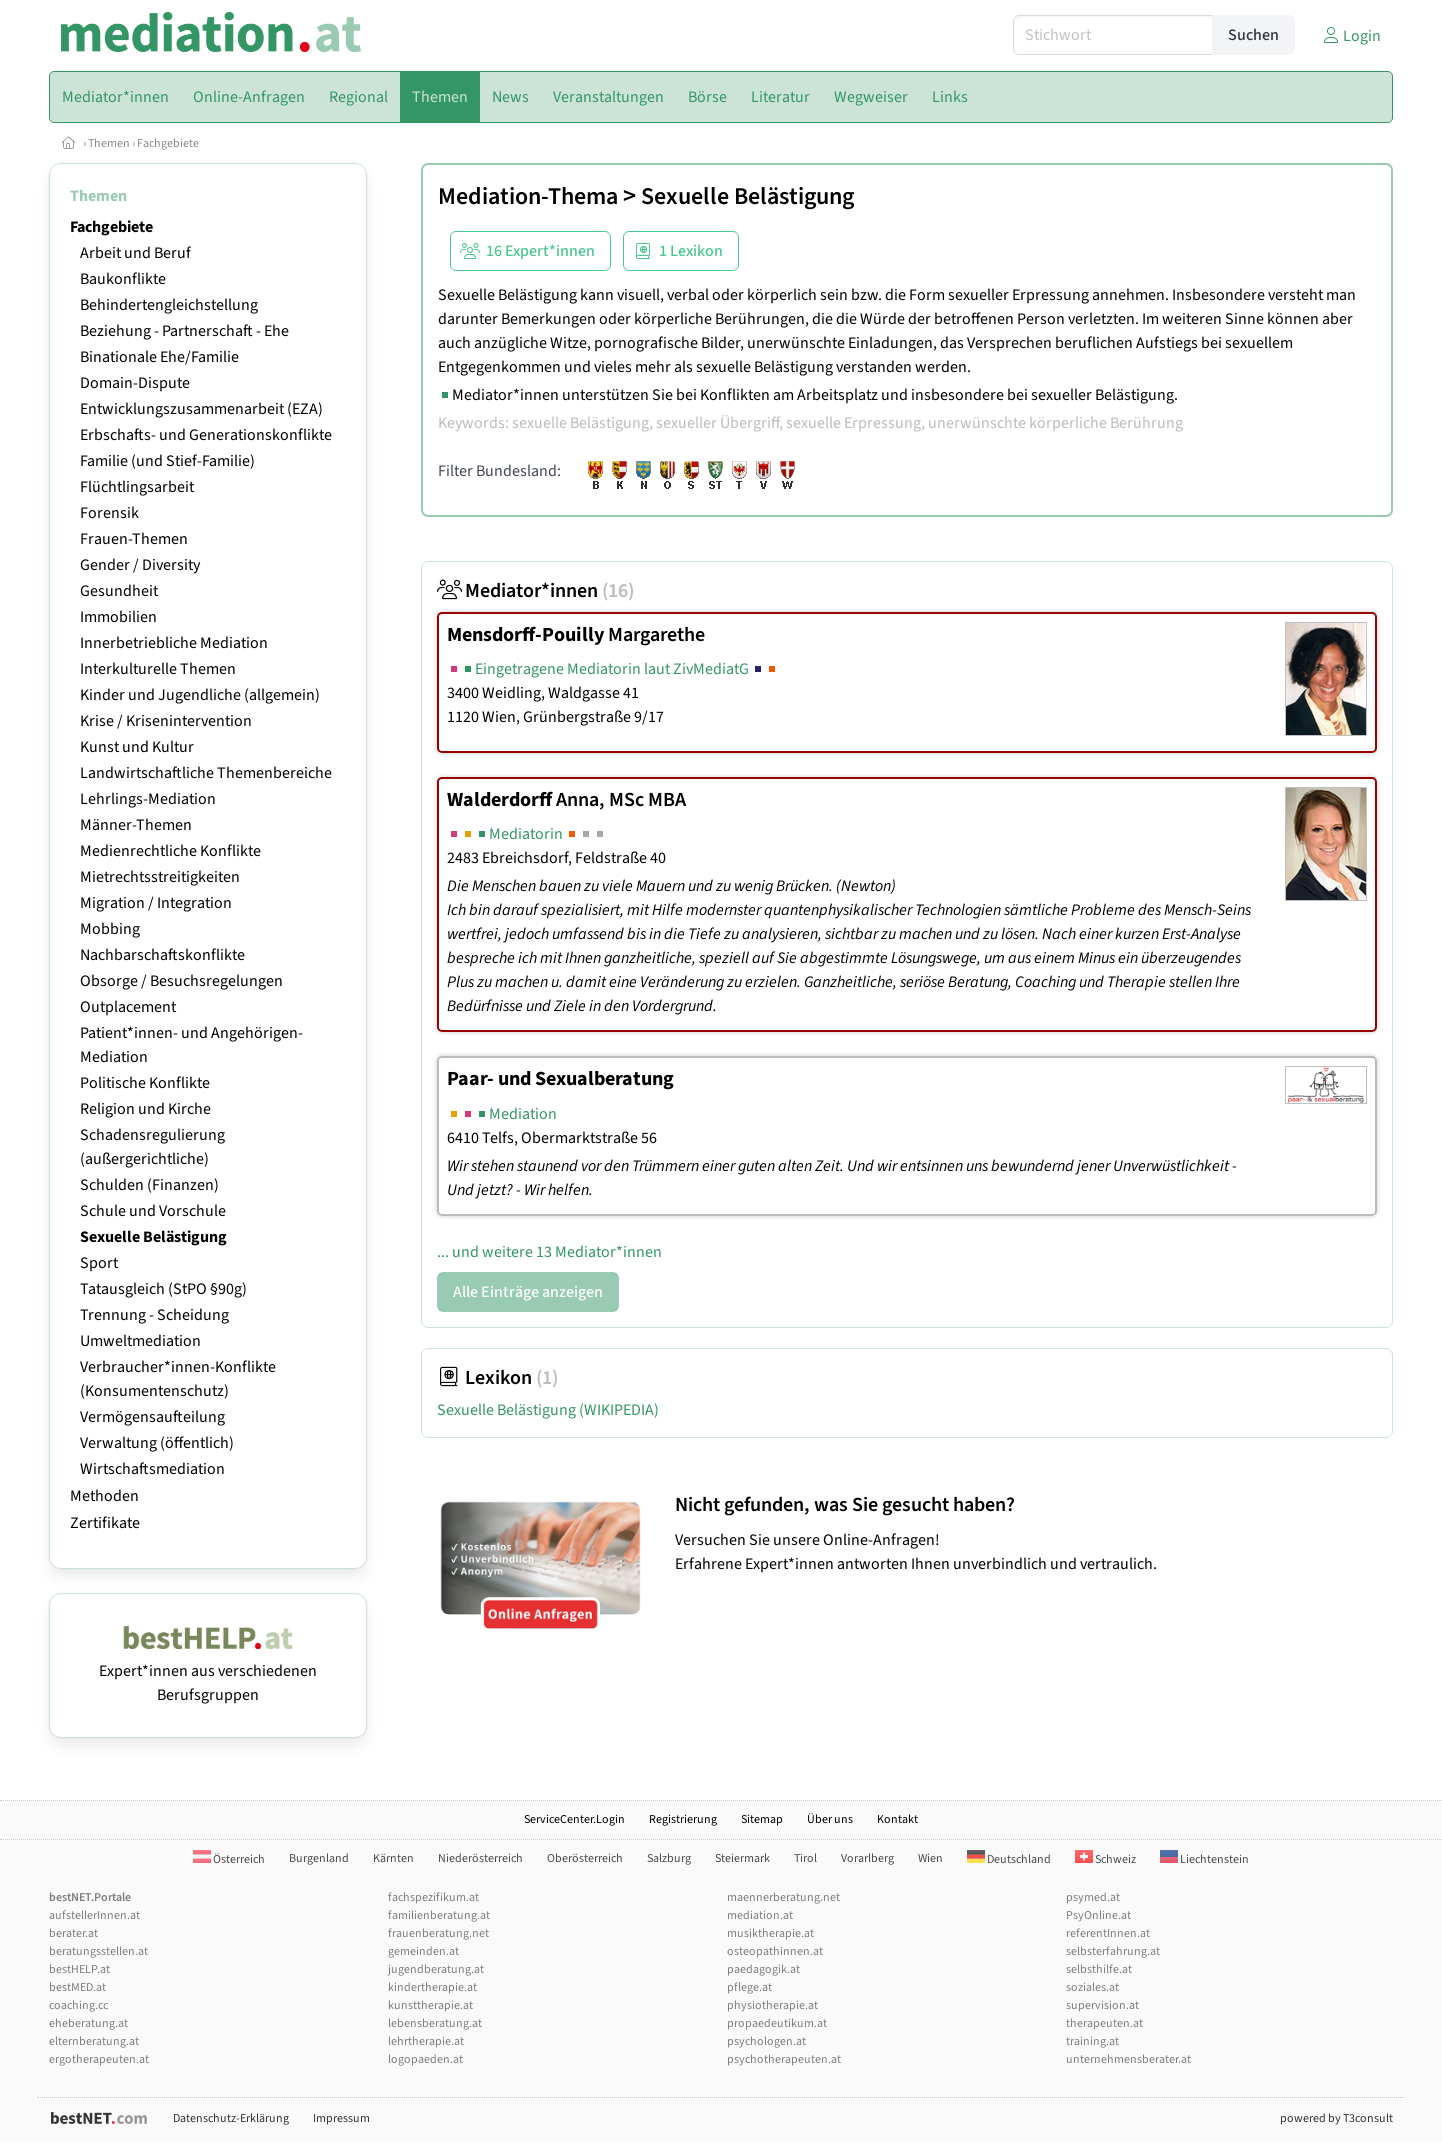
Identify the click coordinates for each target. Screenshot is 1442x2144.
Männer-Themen (136, 825)
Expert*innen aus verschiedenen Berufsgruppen (208, 1671)
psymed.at (1093, 1897)
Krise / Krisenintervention (166, 721)
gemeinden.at (423, 1951)
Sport (99, 1263)
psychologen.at (766, 2041)
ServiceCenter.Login (574, 1819)
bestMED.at (77, 1987)
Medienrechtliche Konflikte (170, 851)
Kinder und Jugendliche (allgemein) (200, 695)
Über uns (830, 1819)
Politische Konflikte (145, 1083)
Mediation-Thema (528, 196)
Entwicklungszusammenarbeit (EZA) (201, 409)
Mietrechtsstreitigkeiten (160, 877)
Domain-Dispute (135, 383)
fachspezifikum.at (433, 1897)
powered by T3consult (1336, 2118)
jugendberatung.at (436, 1969)
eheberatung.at (88, 2023)
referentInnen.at (1108, 1933)
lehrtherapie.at (426, 2041)
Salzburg (669, 1858)
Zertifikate (105, 1523)
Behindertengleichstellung (169, 305)
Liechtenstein (1204, 1859)
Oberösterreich (585, 1858)
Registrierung (683, 1819)
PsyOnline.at (1098, 1915)
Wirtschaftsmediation (152, 1469)
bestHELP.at (79, 1969)
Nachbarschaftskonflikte (162, 955)
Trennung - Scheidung (154, 1315)
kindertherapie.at (432, 1987)
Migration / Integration (156, 903)
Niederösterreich (480, 1858)
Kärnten (393, 1858)
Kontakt (897, 1819)
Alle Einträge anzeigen (528, 1292)
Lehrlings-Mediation (148, 799)
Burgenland (319, 1858)
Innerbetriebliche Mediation (174, 643)
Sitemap (762, 1819)
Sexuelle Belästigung (153, 1237)
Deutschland (1009, 1859)
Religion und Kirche (145, 1109)
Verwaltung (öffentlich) (157, 1443)
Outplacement (128, 1007)
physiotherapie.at (772, 2005)
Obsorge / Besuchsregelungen (181, 981)
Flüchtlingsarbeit (137, 487)
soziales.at (1092, 1987)
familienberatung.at (439, 1915)
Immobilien (118, 617)
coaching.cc (78, 2005)
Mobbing (110, 929)
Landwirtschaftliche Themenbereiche (206, 773)
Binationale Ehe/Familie (159, 357)
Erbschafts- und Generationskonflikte (206, 435)
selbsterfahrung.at (1113, 1951)
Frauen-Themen (134, 539)
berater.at (73, 1933)
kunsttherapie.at (430, 2005)
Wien (930, 1858)
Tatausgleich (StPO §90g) (163, 1289)
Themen (109, 143)
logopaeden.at (425, 2059)
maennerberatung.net (783, 1897)
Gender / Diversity (140, 565)
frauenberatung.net (438, 1933)
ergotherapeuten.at (99, 2059)
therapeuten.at (1104, 2023)
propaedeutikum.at (777, 2023)
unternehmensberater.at (1128, 2059)
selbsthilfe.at (1099, 1969)
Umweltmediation (140, 1341)
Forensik (109, 513)
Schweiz (1105, 1859)
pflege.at (749, 1987)
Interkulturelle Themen (158, 669)
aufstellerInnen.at (94, 1915)
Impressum (341, 2118)
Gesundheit (119, 591)
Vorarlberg (867, 1858)
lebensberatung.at (435, 2023)
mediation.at (760, 1915)
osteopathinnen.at (775, 1951)
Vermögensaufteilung (152, 1417)
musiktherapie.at (770, 1933)
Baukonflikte (123, 279)
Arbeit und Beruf (135, 253)
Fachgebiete (168, 143)
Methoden (104, 1496)
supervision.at (1102, 2005)
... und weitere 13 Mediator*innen (549, 1252)
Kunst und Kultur (137, 747)
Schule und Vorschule (153, 1211)
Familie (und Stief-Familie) (167, 461)
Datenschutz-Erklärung (231, 2118)
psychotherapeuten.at (784, 2059)
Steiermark (742, 1858)
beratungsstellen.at (98, 1951)
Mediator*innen (535, 591)
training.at (1092, 2041)
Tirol (805, 1858)
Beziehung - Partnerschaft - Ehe (184, 331)
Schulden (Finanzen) (149, 1185)
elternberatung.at (94, 2041)
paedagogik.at (763, 1969)
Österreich (229, 1859)
